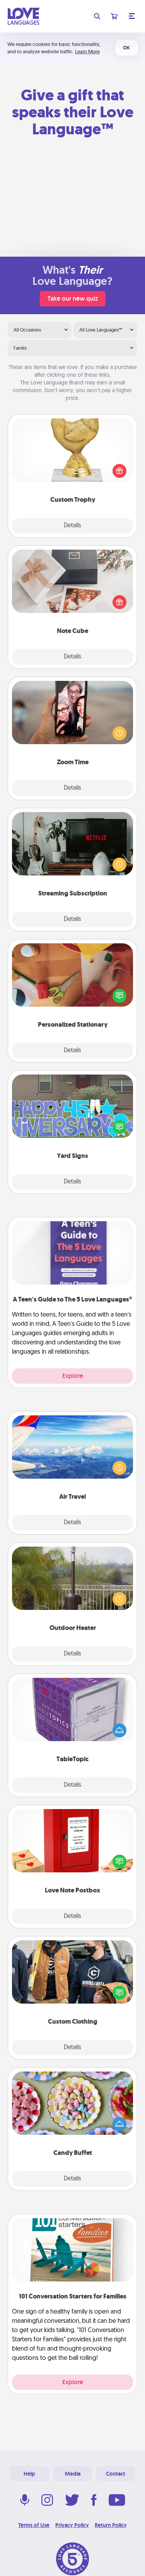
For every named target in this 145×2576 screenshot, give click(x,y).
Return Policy (111, 2525)
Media (72, 2473)
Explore (72, 1376)
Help (29, 2473)
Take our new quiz (73, 298)
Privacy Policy (72, 2525)
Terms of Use (33, 2525)
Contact (115, 2473)
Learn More (87, 51)
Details (72, 526)
